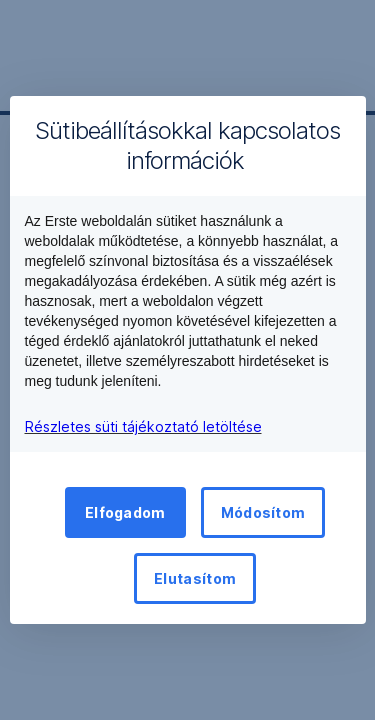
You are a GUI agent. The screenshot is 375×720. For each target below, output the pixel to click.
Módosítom (263, 512)
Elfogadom (125, 512)
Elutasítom (195, 578)
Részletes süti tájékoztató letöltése (143, 426)
